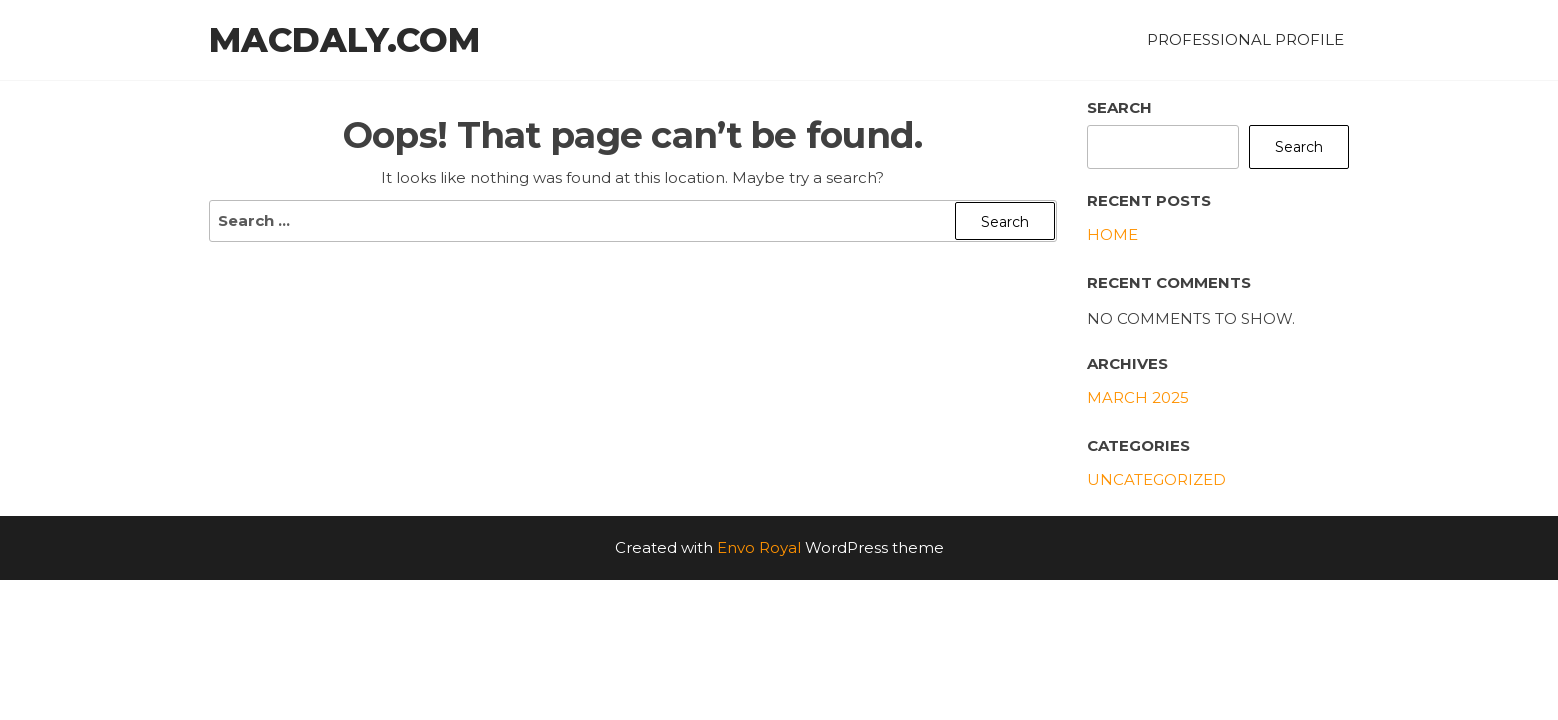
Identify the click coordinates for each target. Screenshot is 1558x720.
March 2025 (1138, 397)
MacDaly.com (344, 40)
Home (1112, 234)
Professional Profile (1245, 39)
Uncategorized (1156, 479)
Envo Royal (759, 547)
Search (1119, 107)
